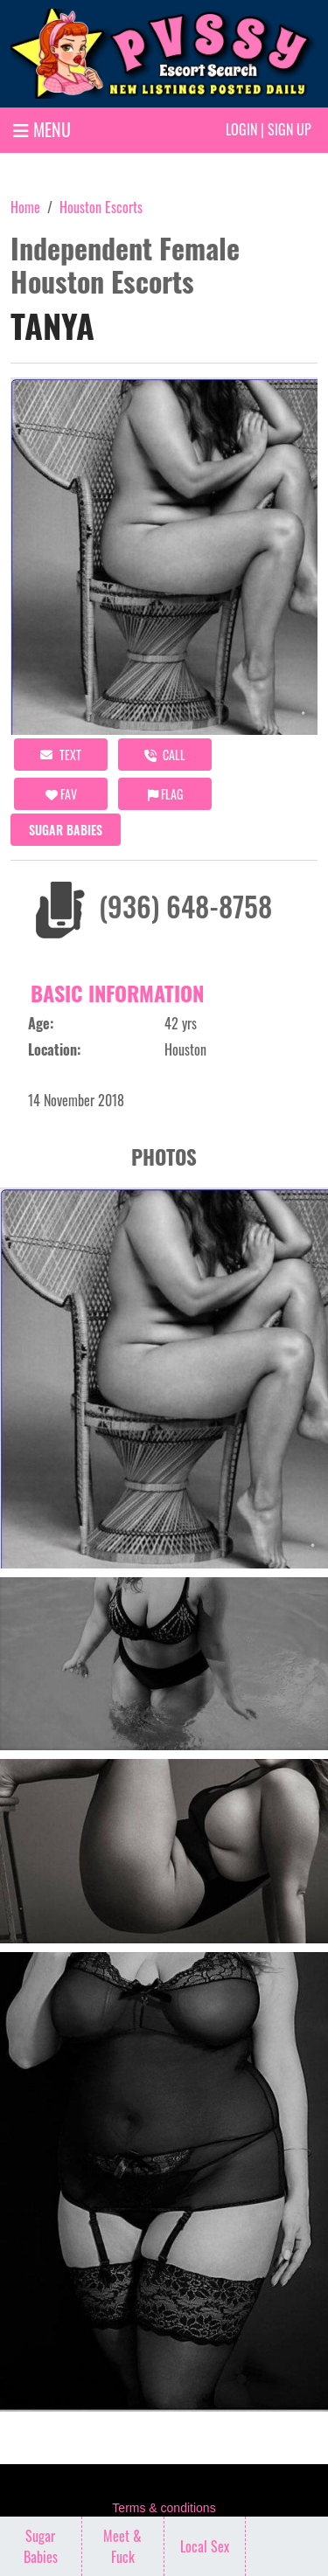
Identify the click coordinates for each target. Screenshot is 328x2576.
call (164, 754)
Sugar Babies (65, 830)
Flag (165, 794)
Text (60, 754)
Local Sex (204, 2546)
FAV (61, 794)
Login (241, 129)
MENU (42, 129)
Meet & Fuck (122, 2546)
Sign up (289, 129)
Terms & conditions (163, 2508)
